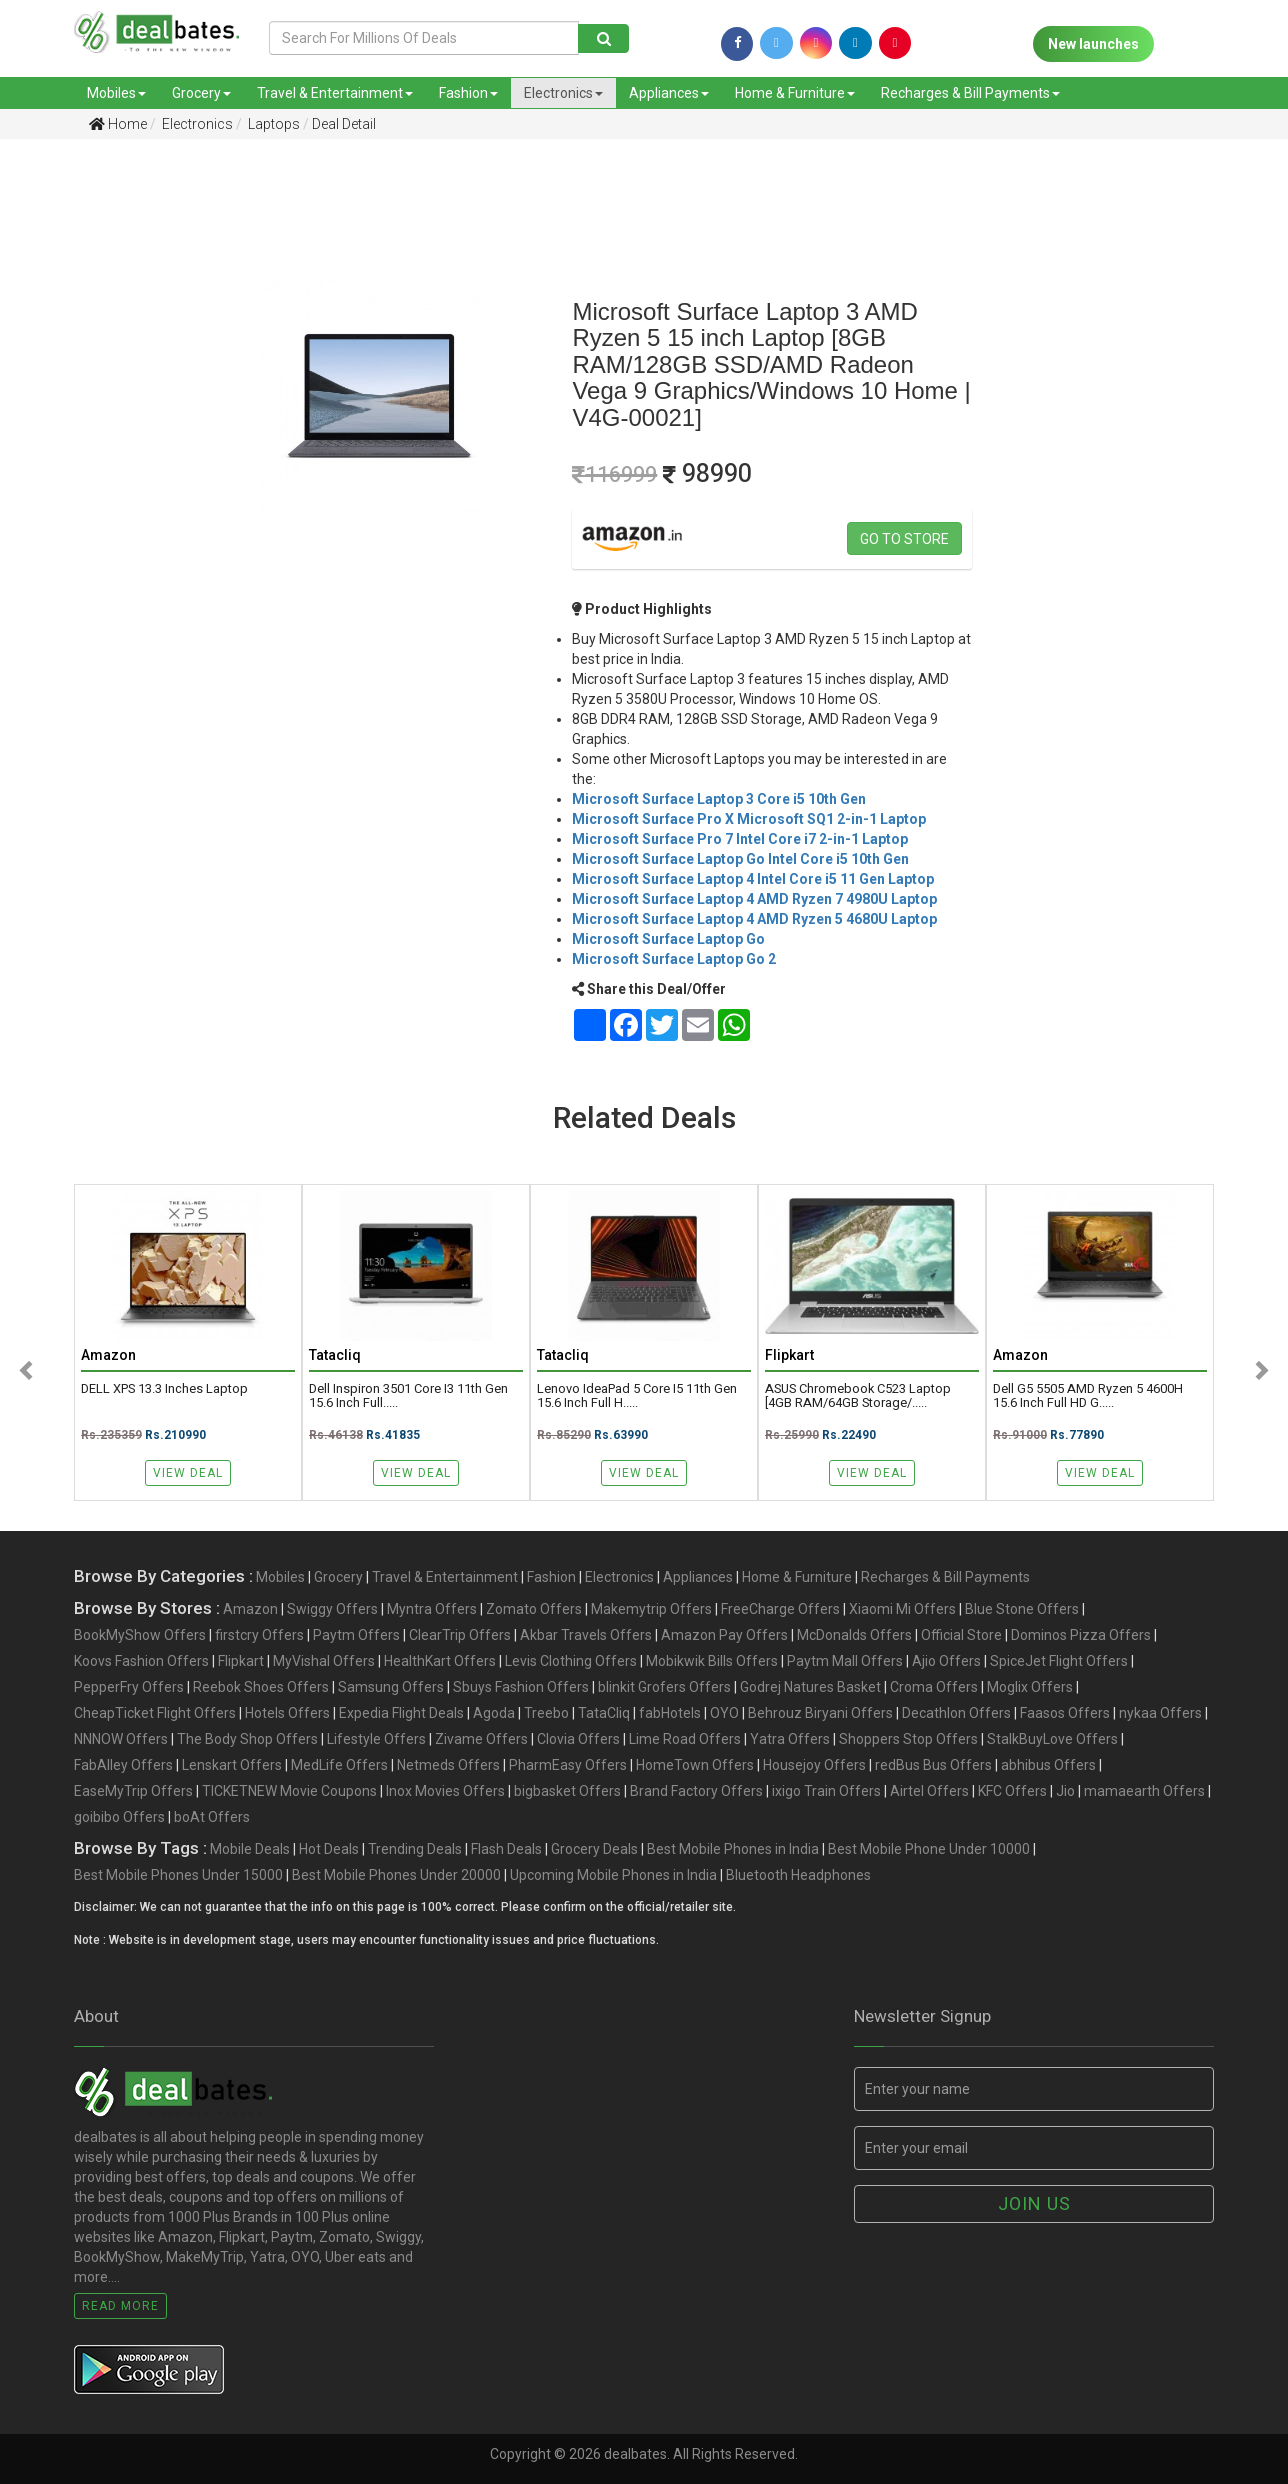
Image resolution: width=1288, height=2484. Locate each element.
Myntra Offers (432, 1609)
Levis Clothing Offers (571, 1661)
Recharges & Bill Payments (970, 93)
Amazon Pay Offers (724, 1635)
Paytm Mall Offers (845, 1661)
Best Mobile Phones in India (733, 1849)
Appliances (669, 93)
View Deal (188, 1473)
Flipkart (241, 1661)
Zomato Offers (534, 1609)
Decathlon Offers (956, 1713)
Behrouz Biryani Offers (820, 1713)
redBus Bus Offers (933, 1765)
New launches (1093, 44)
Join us (1034, 2203)
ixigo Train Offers (826, 1791)
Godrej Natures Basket (810, 1687)
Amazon (250, 1609)
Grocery (201, 93)
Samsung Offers (391, 1687)
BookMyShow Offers (140, 1635)
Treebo (546, 1713)
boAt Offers (212, 1817)
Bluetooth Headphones (798, 1875)
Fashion (468, 93)
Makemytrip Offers (651, 1609)
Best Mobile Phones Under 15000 (178, 1875)
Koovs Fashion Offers (141, 1661)
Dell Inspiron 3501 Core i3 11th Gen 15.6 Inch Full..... (408, 1396)
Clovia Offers (578, 1739)
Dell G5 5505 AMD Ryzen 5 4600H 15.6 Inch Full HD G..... (1088, 1396)
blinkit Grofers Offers (664, 1687)
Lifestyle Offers (376, 1739)
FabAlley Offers (123, 1765)
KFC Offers (1012, 1791)
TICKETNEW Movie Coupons (289, 1791)
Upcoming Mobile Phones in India (613, 1875)
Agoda (494, 1713)
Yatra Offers (790, 1739)
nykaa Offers (1160, 1713)
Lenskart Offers (232, 1765)
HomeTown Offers (695, 1765)
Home (118, 124)
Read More (120, 2306)
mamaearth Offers (1144, 1791)
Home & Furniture (795, 93)
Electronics (563, 93)
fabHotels (670, 1713)
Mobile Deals (250, 1849)
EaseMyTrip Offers (133, 1791)
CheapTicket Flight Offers (155, 1713)
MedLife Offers (339, 1765)
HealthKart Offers (440, 1661)
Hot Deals (329, 1849)
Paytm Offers (356, 1635)
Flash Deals (506, 1849)
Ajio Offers (946, 1661)
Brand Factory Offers (696, 1791)
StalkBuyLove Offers (1052, 1739)
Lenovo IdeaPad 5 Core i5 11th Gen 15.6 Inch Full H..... (637, 1396)
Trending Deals (415, 1849)
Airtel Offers (929, 1791)
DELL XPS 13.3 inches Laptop (164, 1389)
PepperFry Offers (129, 1687)
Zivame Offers (481, 1739)
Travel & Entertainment (335, 93)
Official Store (961, 1635)
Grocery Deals (594, 1849)
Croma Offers (934, 1687)
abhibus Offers (1048, 1765)
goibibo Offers (119, 1817)
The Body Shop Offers (247, 1739)
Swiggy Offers (332, 1609)
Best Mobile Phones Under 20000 (396, 1875)
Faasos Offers (1065, 1713)
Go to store (904, 539)
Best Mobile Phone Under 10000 (929, 1849)
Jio (1065, 1791)
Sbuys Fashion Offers (521, 1687)
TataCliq (604, 1713)
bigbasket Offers (567, 1791)
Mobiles (116, 93)
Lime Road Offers (685, 1739)
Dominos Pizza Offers (1081, 1635)
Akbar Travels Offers (586, 1635)
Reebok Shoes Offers (261, 1687)
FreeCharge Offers (780, 1609)
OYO (724, 1713)
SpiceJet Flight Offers (1059, 1661)
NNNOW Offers (121, 1739)
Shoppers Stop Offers (908, 1739)
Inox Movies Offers (445, 1791)
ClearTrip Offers (460, 1635)
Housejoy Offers (814, 1765)
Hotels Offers (287, 1713)
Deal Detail (344, 124)
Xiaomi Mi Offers (902, 1609)
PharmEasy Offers (568, 1765)
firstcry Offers (259, 1635)
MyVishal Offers (324, 1661)
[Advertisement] (92, 469)
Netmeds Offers (448, 1765)
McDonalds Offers (854, 1635)
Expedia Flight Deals (401, 1713)
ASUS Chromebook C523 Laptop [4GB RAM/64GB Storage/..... (858, 1396)
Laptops (272, 124)
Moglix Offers (1030, 1687)
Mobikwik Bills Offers (712, 1661)
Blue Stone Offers (1022, 1609)
